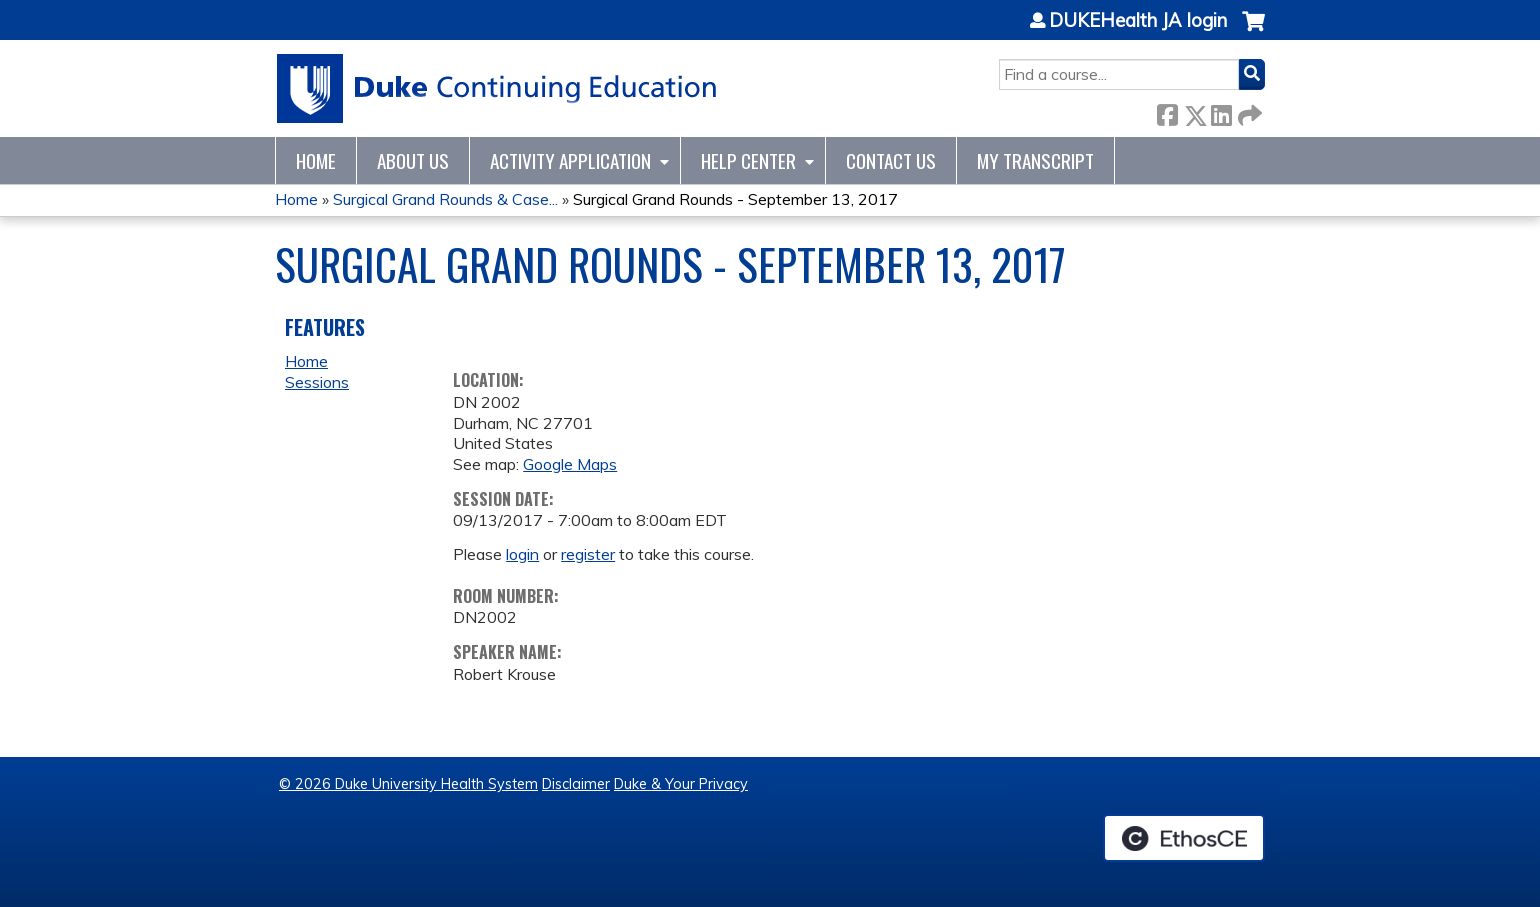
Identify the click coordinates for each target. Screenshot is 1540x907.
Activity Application (570, 160)
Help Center (748, 160)
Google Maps (570, 464)
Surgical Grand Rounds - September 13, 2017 (735, 199)
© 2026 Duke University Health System (408, 784)
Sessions (317, 382)
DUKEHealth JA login (1138, 21)
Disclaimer (576, 784)
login (522, 554)
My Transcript (1035, 160)
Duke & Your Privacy (681, 784)
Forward (1248, 111)
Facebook (1167, 111)
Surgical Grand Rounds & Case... (445, 199)
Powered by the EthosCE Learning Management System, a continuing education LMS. (1184, 838)
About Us (413, 160)
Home (316, 160)
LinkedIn (1221, 111)
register (588, 554)
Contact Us (891, 160)
